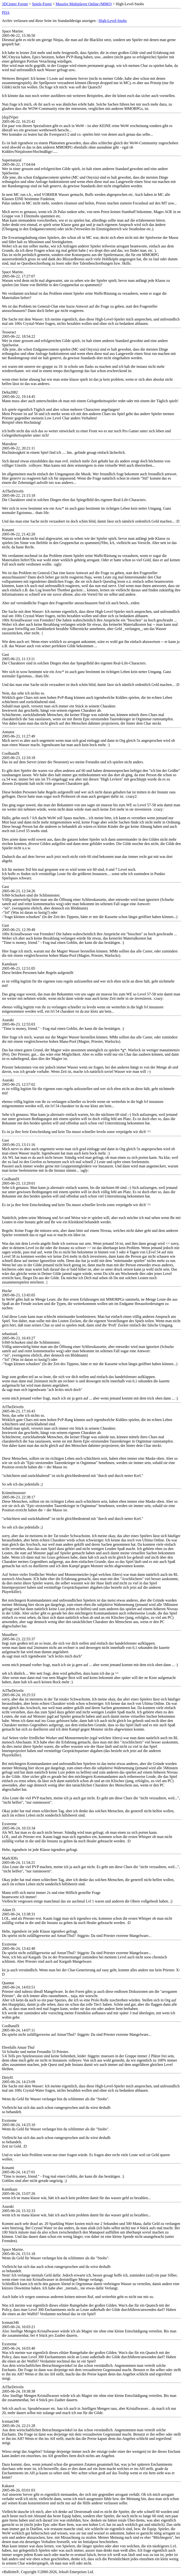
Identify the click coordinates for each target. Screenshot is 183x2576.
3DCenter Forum (15, 4)
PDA (6, 13)
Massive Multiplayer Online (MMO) (84, 4)
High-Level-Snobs (113, 21)
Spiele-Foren (42, 4)
